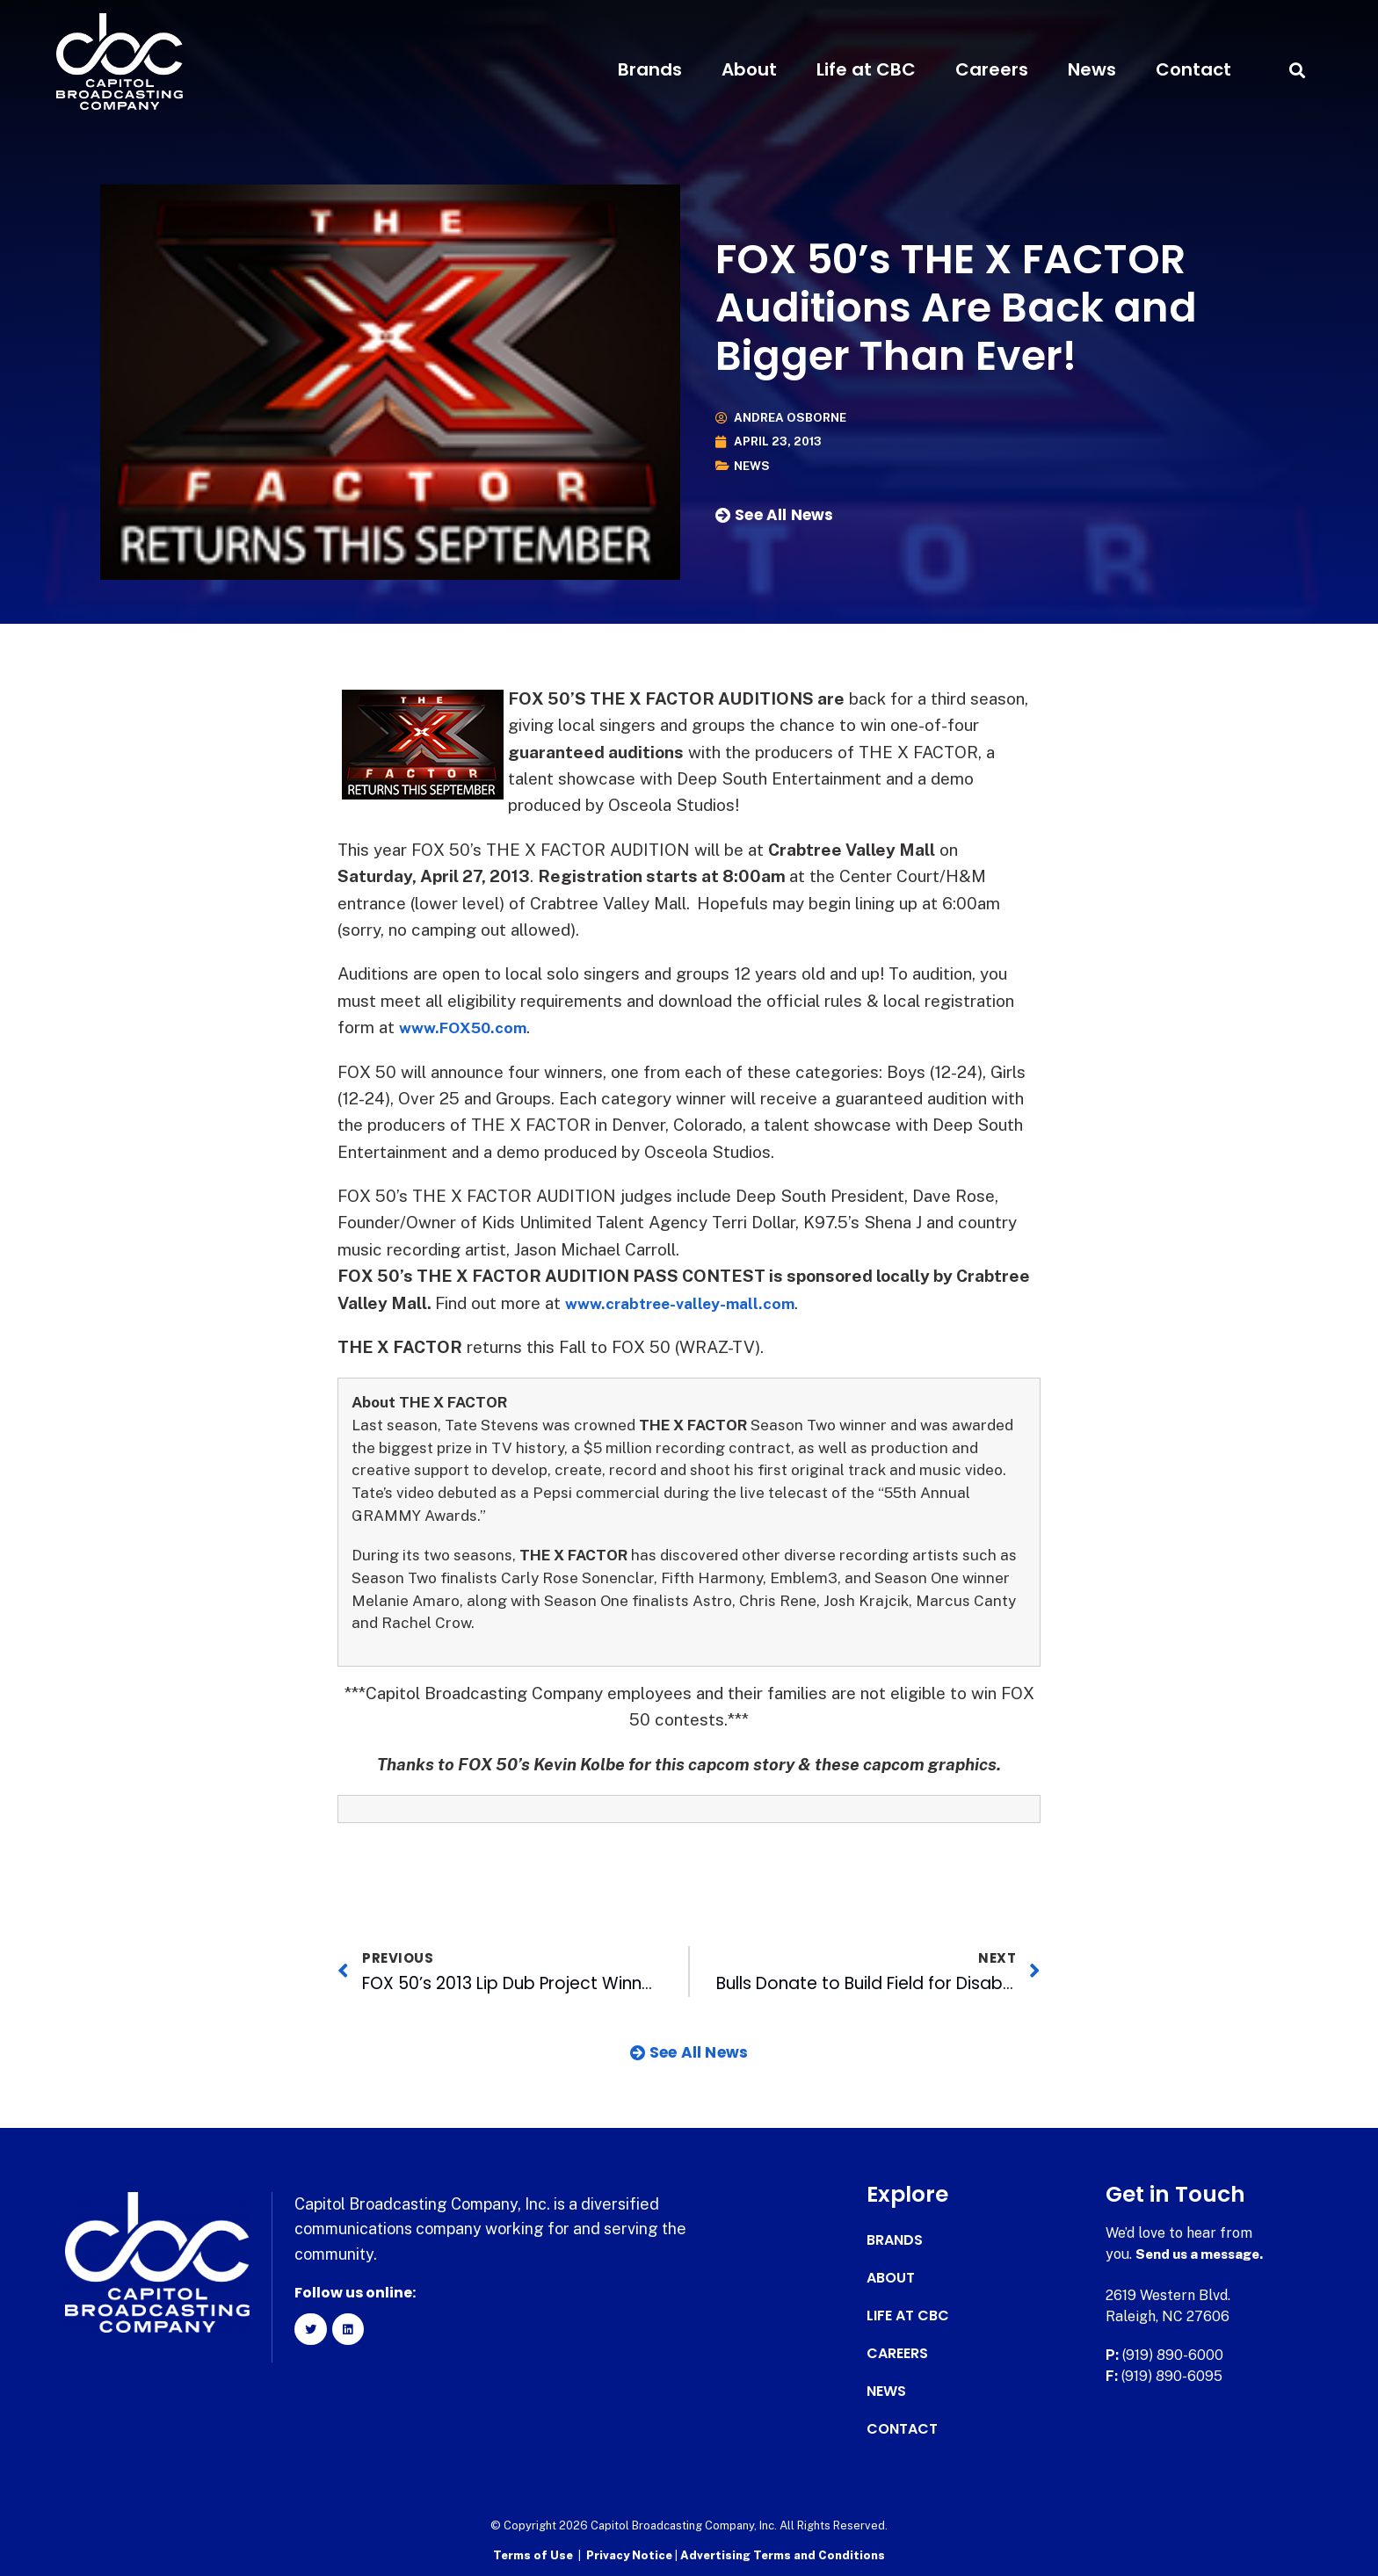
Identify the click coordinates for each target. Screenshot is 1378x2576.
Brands (650, 69)
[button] (1296, 69)
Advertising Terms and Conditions (782, 2554)
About (749, 69)
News (1092, 69)
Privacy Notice (630, 2554)
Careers (991, 69)
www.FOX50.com (469, 1027)
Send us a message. (1203, 2254)
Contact (1193, 69)
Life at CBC (866, 69)
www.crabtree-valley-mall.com (690, 1303)
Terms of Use (533, 2554)
